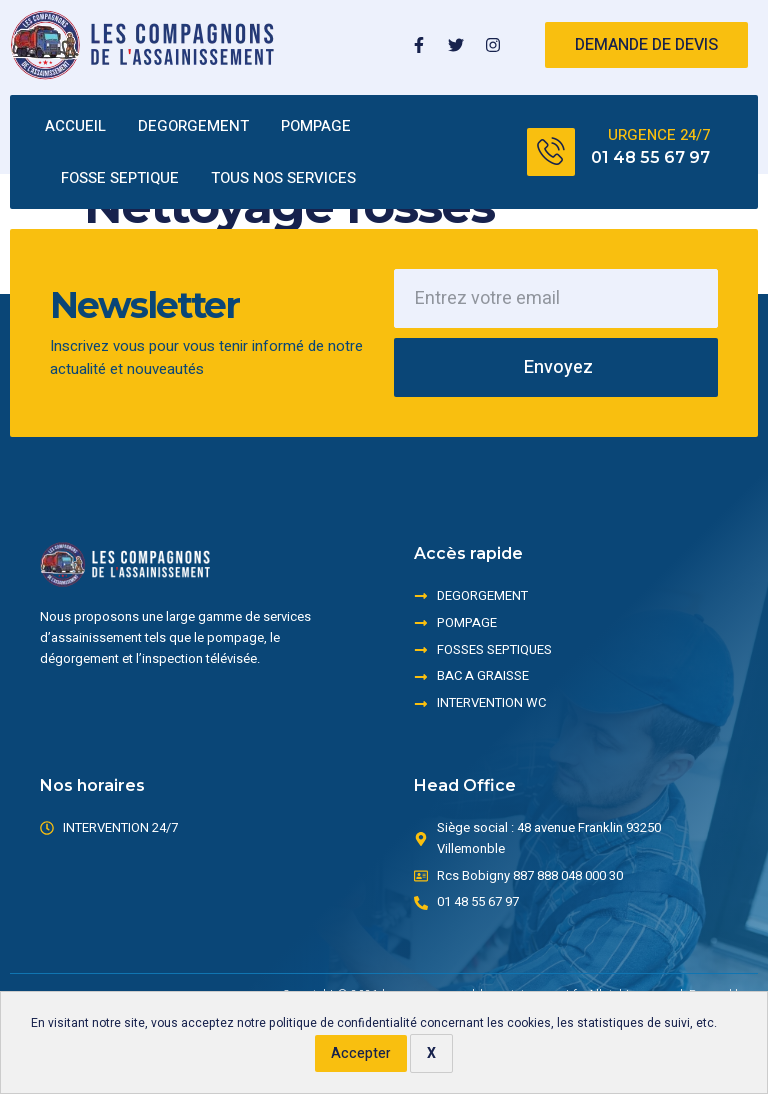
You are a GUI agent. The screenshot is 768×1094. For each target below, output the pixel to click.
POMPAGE (316, 126)
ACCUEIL (75, 126)
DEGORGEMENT (193, 126)
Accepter (361, 1053)
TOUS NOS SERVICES (283, 178)
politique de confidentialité (343, 1023)
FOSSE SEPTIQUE (120, 178)
